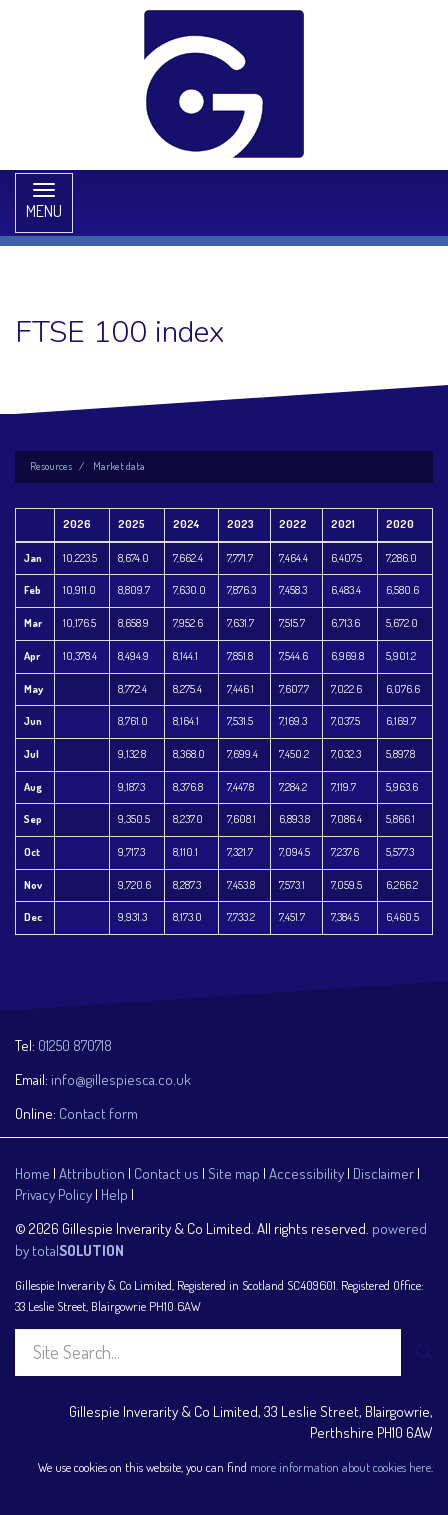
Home (32, 1173)
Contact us (166, 1173)
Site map (234, 1173)
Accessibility (306, 1173)
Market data (119, 466)
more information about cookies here (340, 1467)
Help (114, 1194)
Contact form (98, 1113)
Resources (51, 466)
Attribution (92, 1173)
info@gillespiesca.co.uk (121, 1079)
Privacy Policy (53, 1194)
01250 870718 (75, 1045)
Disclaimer (383, 1173)
